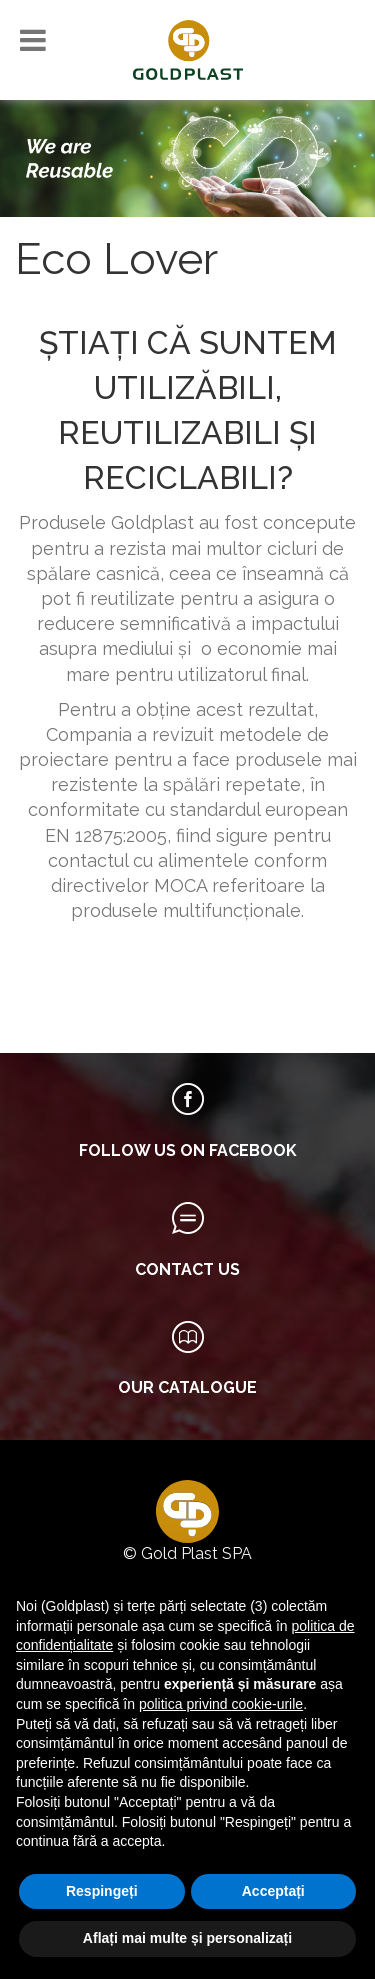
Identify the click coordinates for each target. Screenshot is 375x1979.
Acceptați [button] (273, 1891)
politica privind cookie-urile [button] (221, 1704)
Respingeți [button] (102, 1891)
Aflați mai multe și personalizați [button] (187, 1938)
